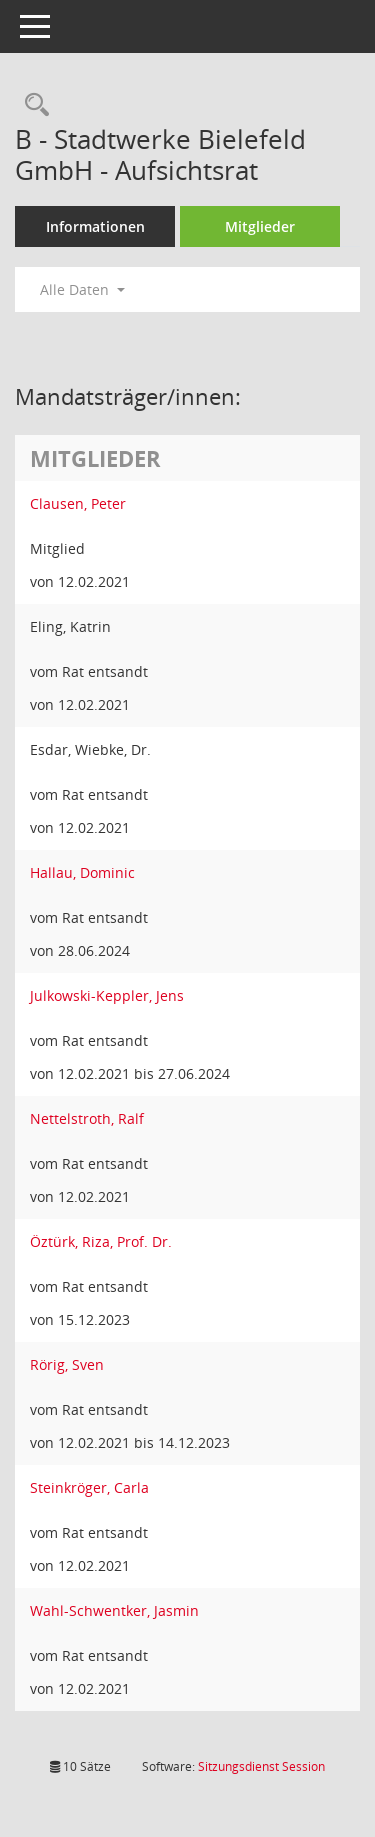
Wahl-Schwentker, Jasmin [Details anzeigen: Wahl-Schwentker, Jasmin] (114, 1610)
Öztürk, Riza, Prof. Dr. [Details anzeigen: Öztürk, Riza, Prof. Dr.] (101, 1241)
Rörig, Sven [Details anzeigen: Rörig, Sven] (67, 1364)
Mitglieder (260, 226)
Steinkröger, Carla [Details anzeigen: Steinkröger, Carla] (89, 1487)
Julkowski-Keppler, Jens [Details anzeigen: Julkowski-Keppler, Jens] (107, 995)
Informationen (95, 226)
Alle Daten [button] (82, 289)
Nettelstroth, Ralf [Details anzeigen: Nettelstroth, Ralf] (87, 1118)
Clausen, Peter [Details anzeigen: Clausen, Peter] (78, 503)
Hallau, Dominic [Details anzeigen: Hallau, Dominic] (82, 872)
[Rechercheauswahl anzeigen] (32, 105)
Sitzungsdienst (261, 1766)
